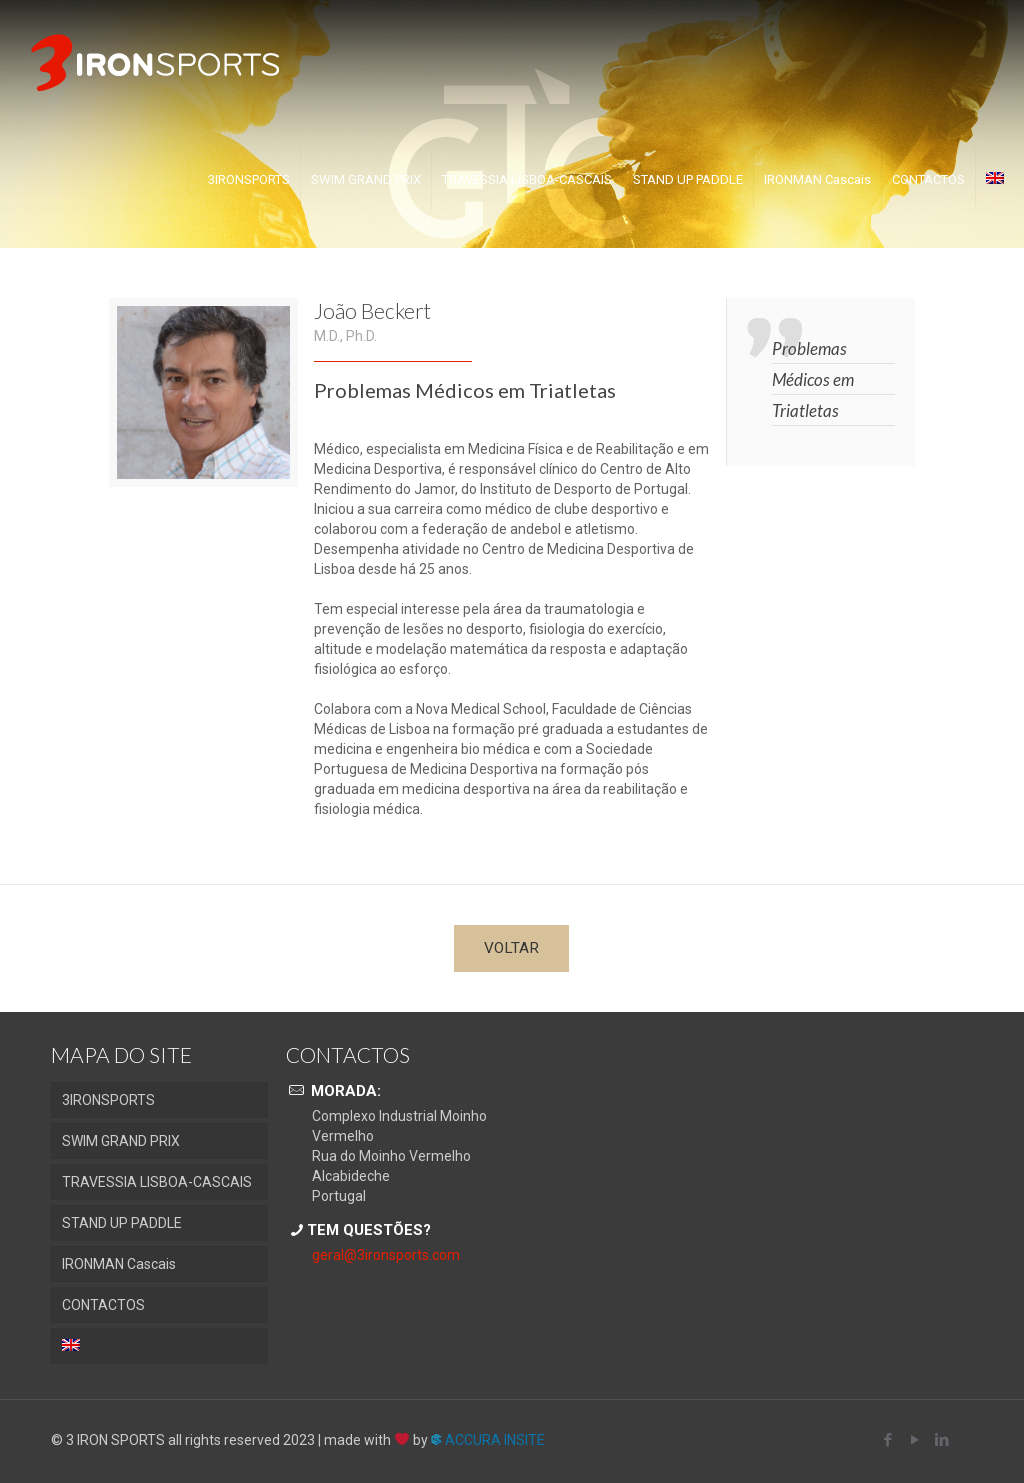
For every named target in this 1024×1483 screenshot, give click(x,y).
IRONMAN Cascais (119, 1264)
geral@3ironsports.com (386, 1255)
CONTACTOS (103, 1305)
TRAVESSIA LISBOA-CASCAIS (157, 1182)
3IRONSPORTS (108, 1100)
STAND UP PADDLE (122, 1223)
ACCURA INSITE (488, 1440)
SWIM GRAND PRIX (121, 1141)
